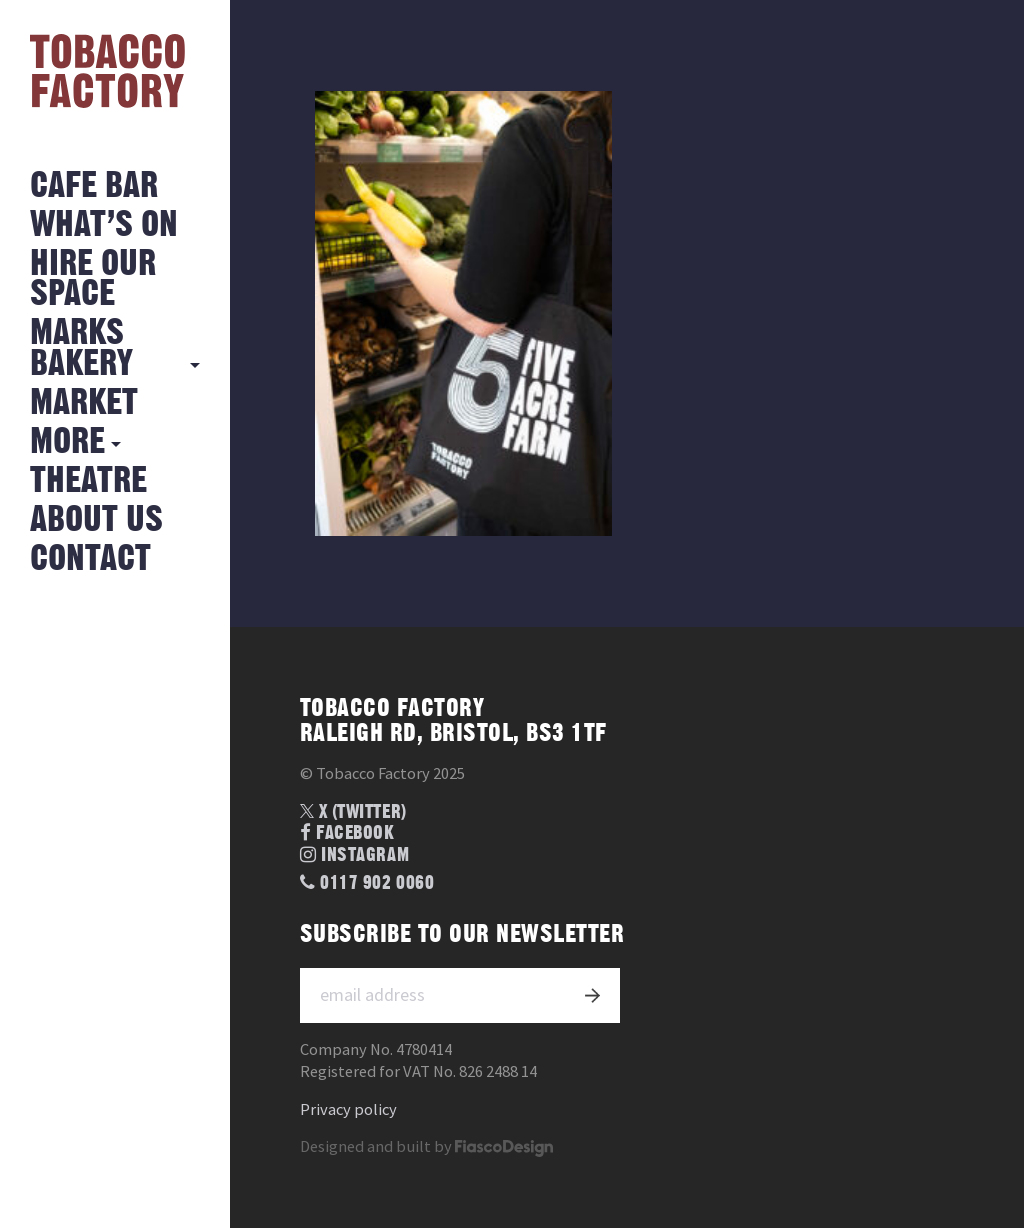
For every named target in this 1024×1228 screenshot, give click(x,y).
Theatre (88, 481)
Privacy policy (348, 1109)
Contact (90, 559)
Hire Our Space (93, 279)
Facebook (347, 833)
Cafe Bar (94, 186)
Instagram (354, 855)
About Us (96, 520)
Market (84, 403)
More (67, 442)
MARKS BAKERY (81, 348)
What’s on (104, 225)
